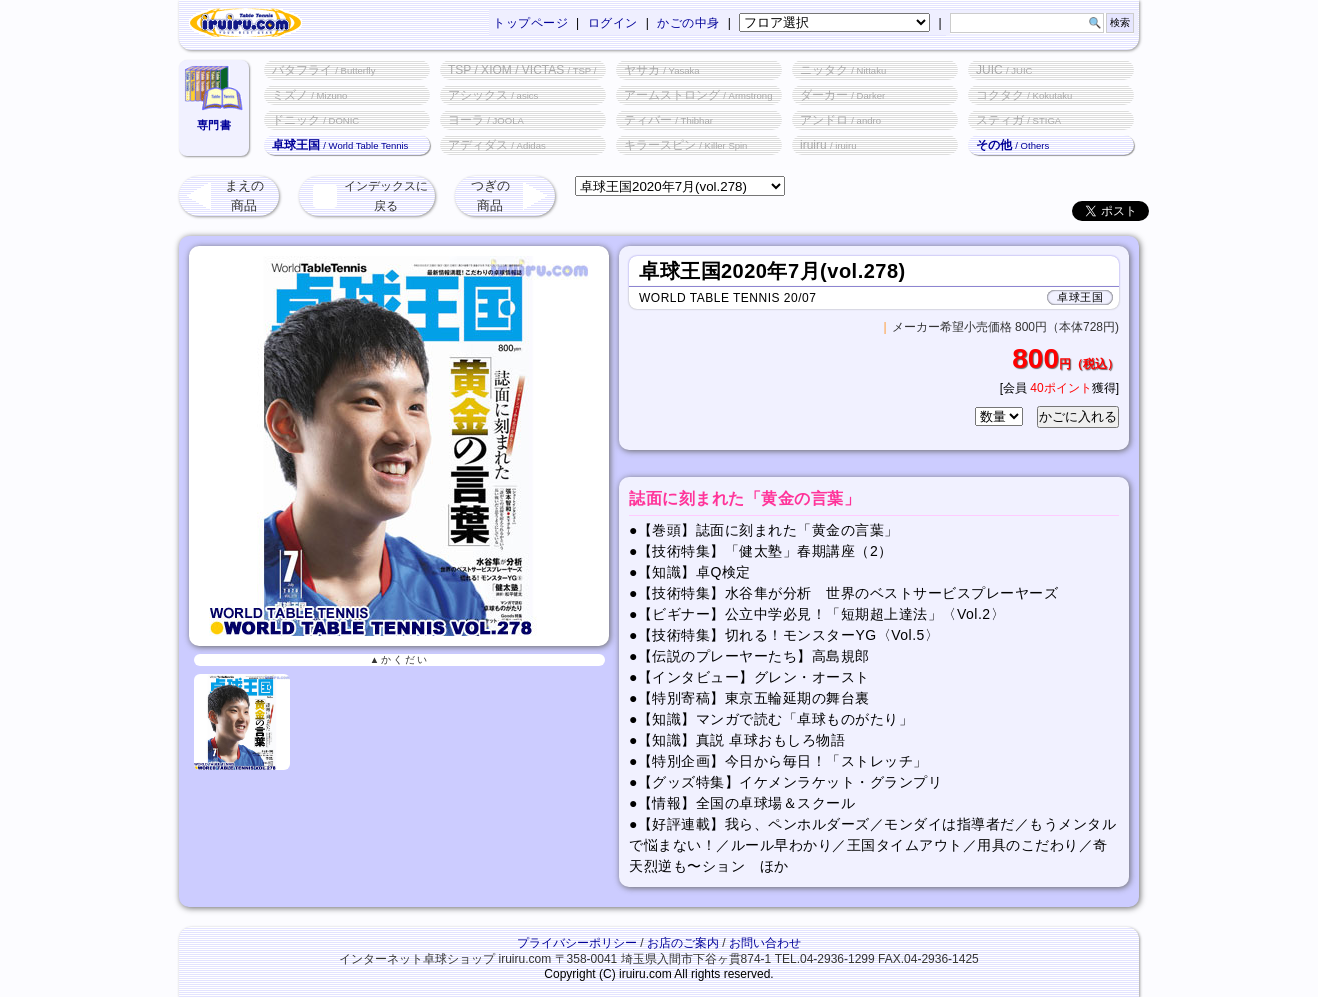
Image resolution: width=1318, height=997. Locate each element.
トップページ (530, 23)
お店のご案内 (683, 943)
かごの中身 (688, 23)
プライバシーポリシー (577, 943)
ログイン (613, 23)
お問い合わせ (765, 943)
